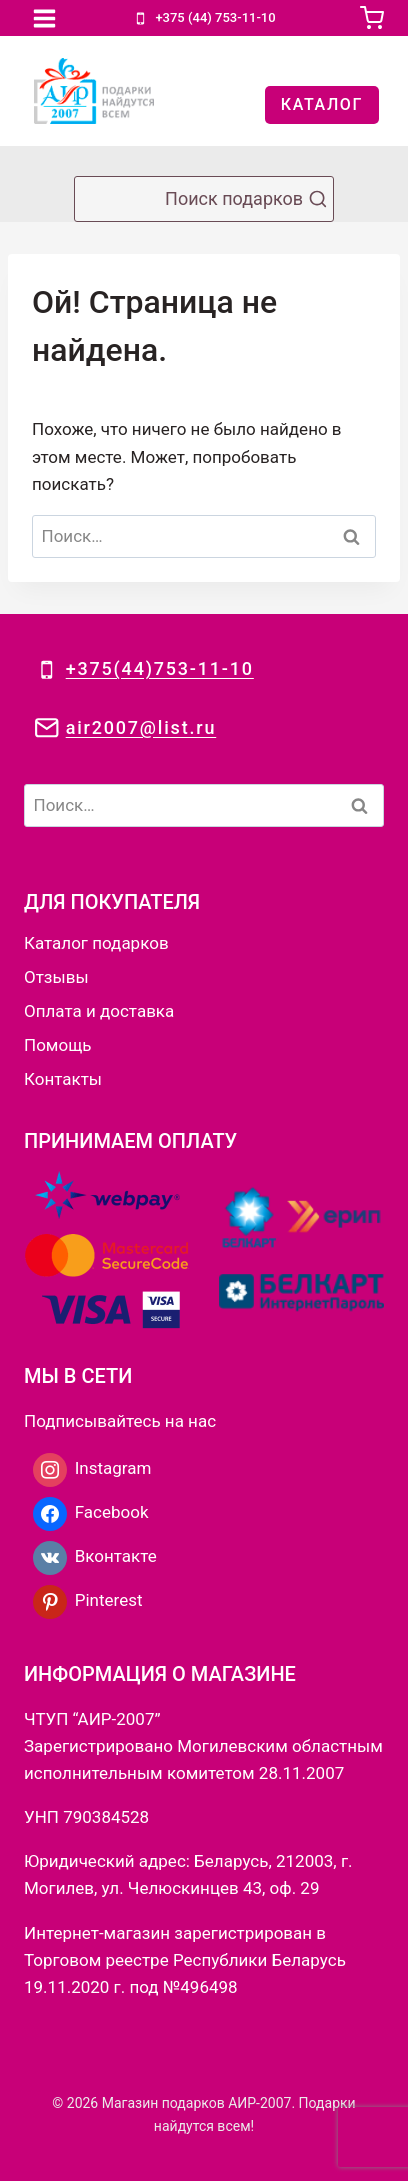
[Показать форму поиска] (204, 199)
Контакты (63, 1079)
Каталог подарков (96, 943)
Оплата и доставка (99, 1011)
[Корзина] (372, 18)
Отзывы (56, 977)
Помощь (57, 1045)
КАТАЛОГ (322, 104)
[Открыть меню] (45, 18)
